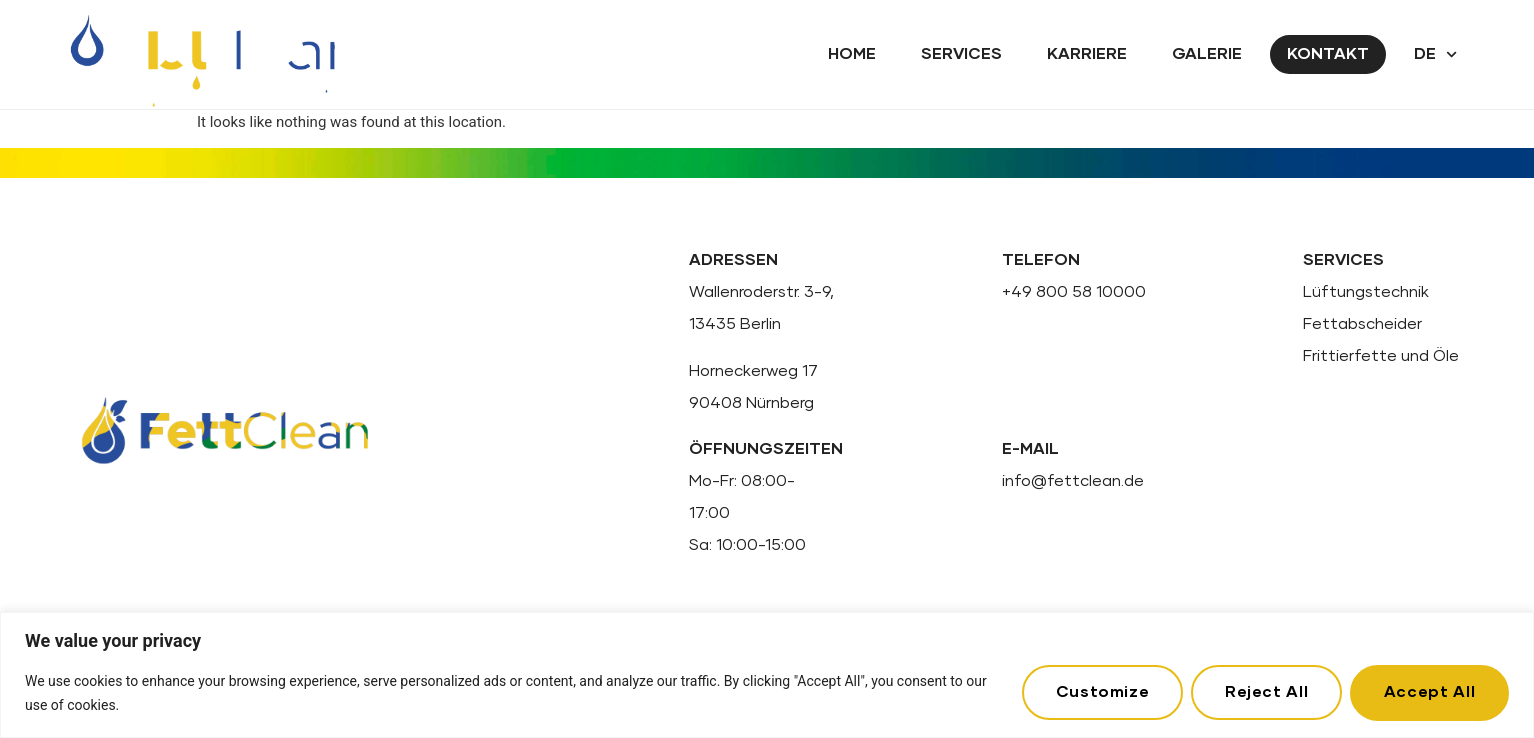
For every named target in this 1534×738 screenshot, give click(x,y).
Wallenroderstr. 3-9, (761, 292)
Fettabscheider (1362, 324)
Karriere (1087, 54)
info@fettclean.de (1073, 481)
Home (852, 54)
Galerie (1207, 54)
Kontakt (1328, 54)
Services (961, 54)
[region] (767, 675)
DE (1435, 54)
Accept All (1429, 692)
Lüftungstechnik (1366, 292)
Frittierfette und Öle (1381, 356)
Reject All (1265, 692)
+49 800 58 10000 (1074, 292)
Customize (1101, 692)
